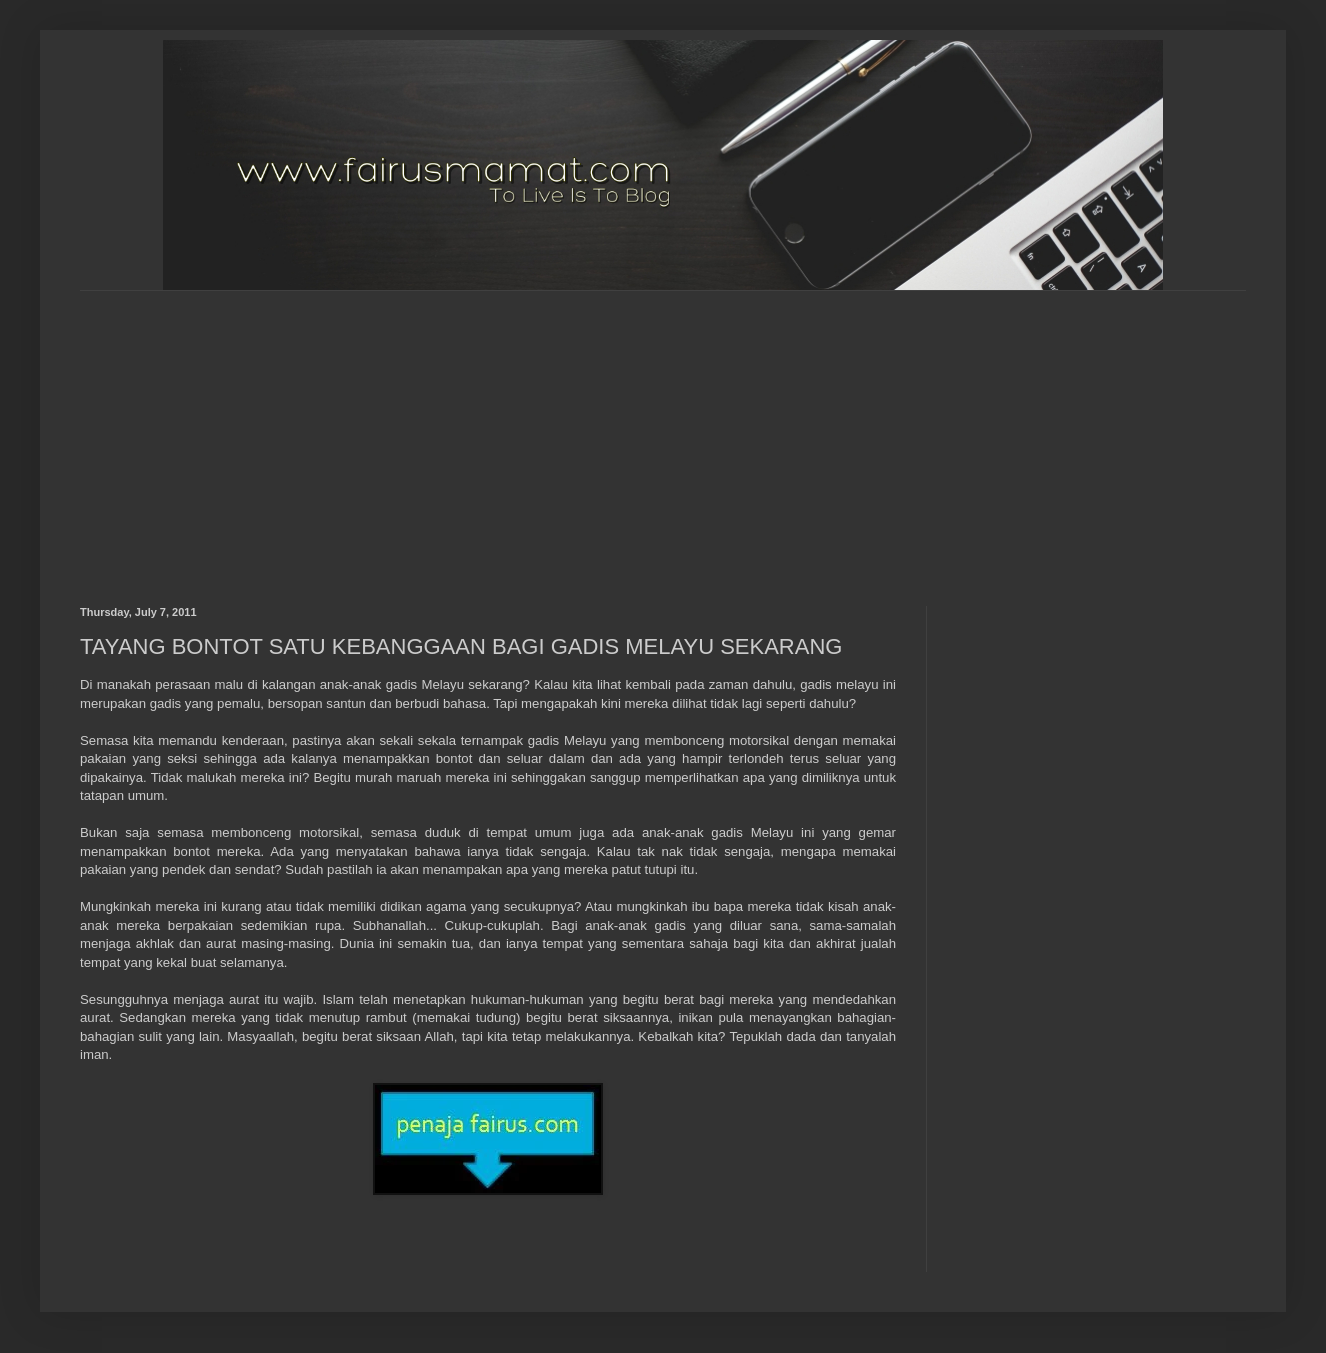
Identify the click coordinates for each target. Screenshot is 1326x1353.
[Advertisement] (424, 431)
